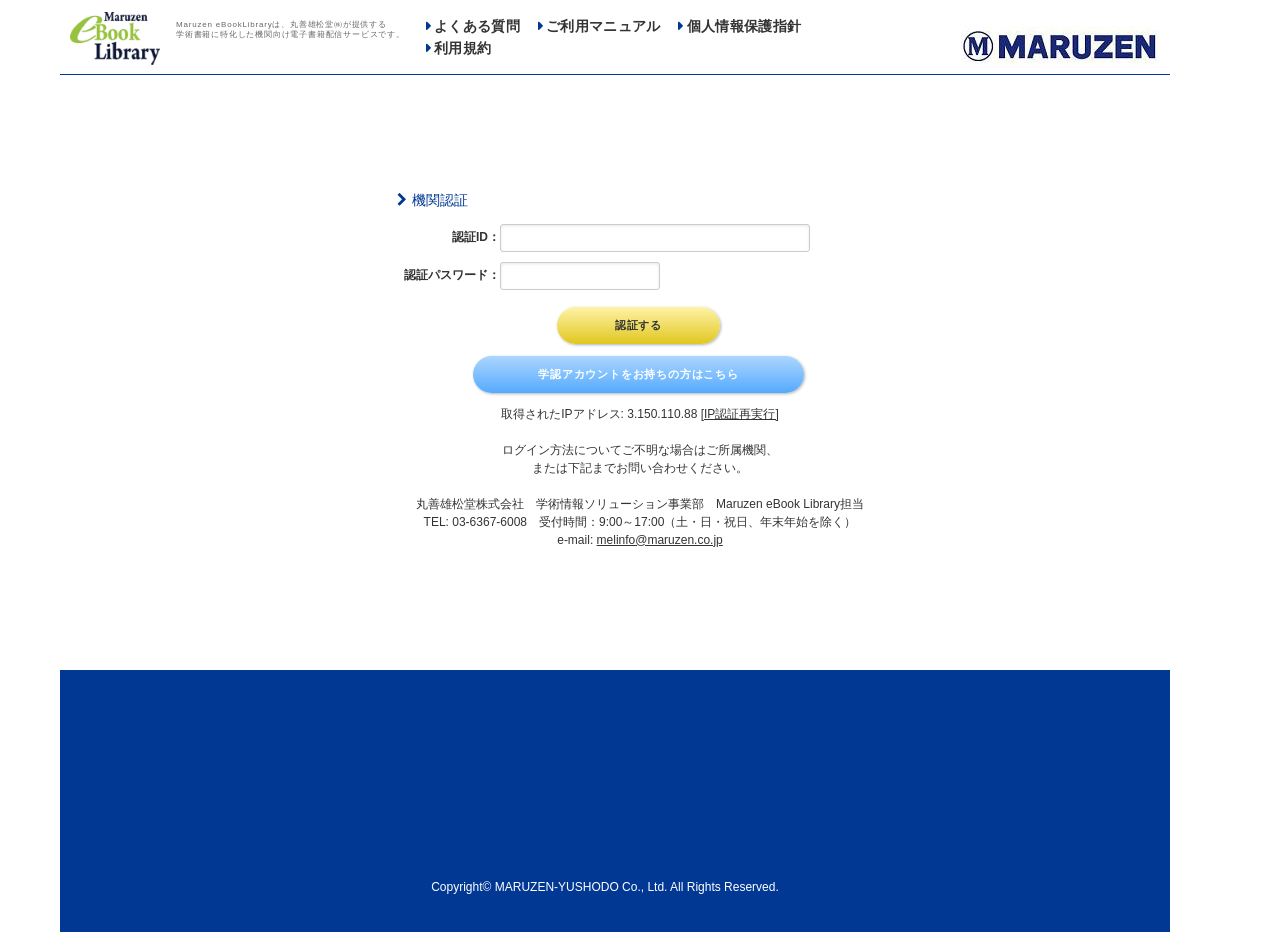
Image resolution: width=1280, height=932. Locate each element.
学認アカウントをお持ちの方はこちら (638, 374)
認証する (638, 325)
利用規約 (462, 48)
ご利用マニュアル (603, 26)
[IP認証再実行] (740, 414)
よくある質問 (477, 26)
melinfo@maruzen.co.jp (660, 540)
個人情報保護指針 (744, 26)
